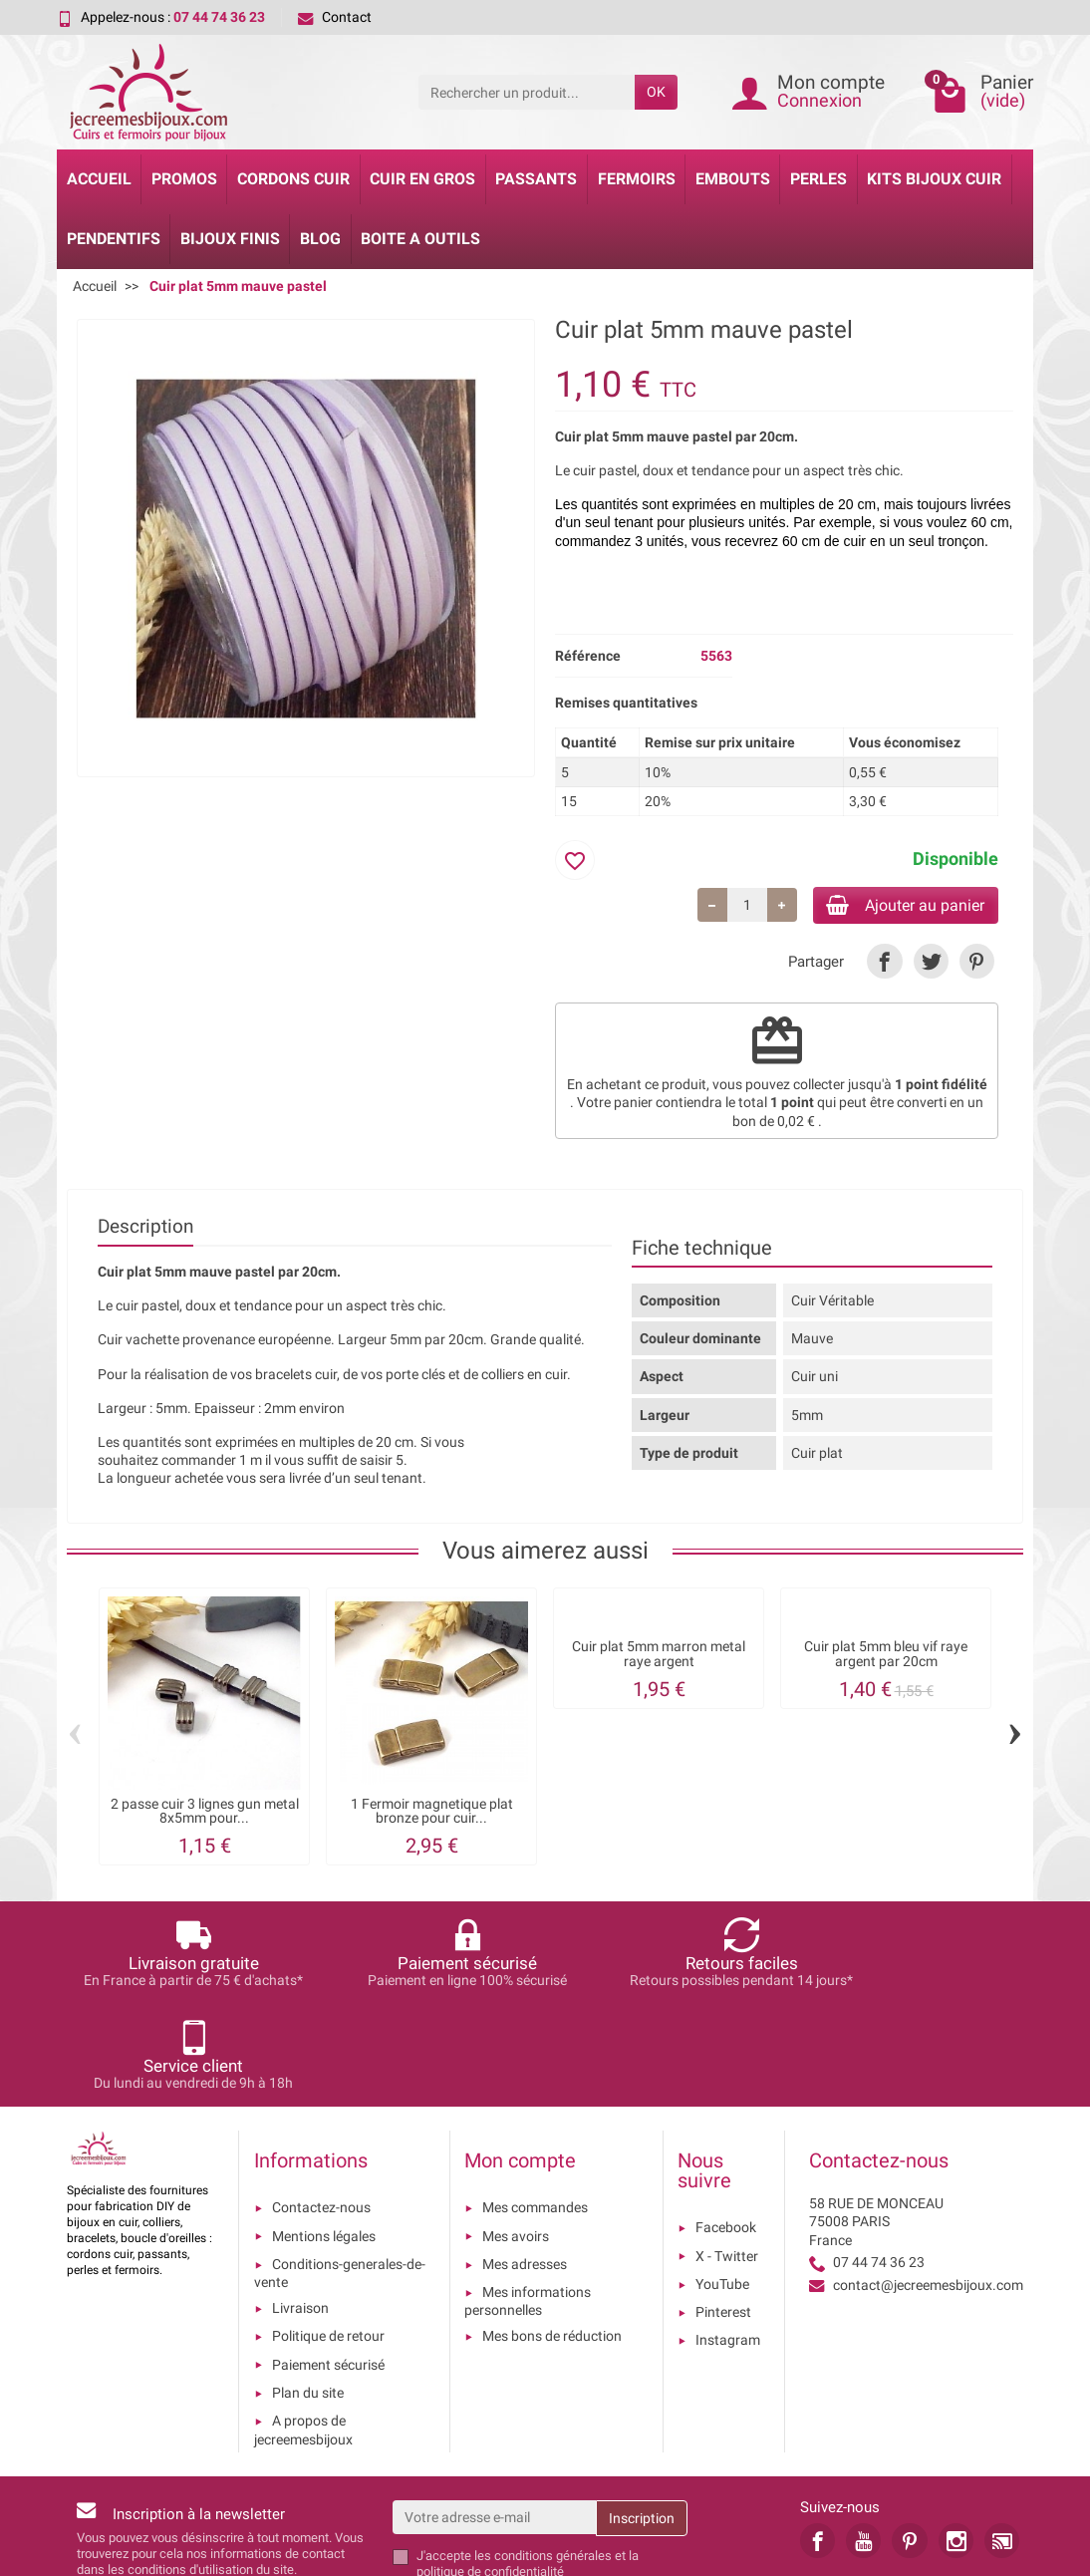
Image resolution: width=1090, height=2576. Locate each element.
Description (145, 1230)
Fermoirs (637, 178)
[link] (884, 964)
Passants (536, 178)
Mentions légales (324, 2138)
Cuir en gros (422, 178)
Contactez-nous (321, 2110)
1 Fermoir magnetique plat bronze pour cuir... (432, 1815)
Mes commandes (535, 2110)
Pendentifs (113, 238)
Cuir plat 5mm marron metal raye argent (658, 1657)
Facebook (725, 2130)
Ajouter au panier (892, 906)
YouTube (722, 2185)
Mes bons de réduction (552, 2238)
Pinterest (723, 2213)
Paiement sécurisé (328, 2266)
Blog (320, 238)
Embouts (732, 178)
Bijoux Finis (230, 238)
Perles (818, 178)
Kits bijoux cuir (934, 178)
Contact (335, 17)
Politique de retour (328, 2238)
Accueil (99, 178)
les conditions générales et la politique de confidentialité (527, 2464)
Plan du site (308, 2294)
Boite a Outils (420, 238)
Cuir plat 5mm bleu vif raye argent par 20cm (885, 1657)
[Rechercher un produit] (526, 92)
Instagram (727, 2242)
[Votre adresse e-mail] (495, 2418)
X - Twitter (726, 2157)
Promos (184, 178)
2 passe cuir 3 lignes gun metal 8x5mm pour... (205, 1815)
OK (656, 92)
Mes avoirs (515, 2138)
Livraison (300, 2209)
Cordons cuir (293, 178)
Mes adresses (524, 2165)
